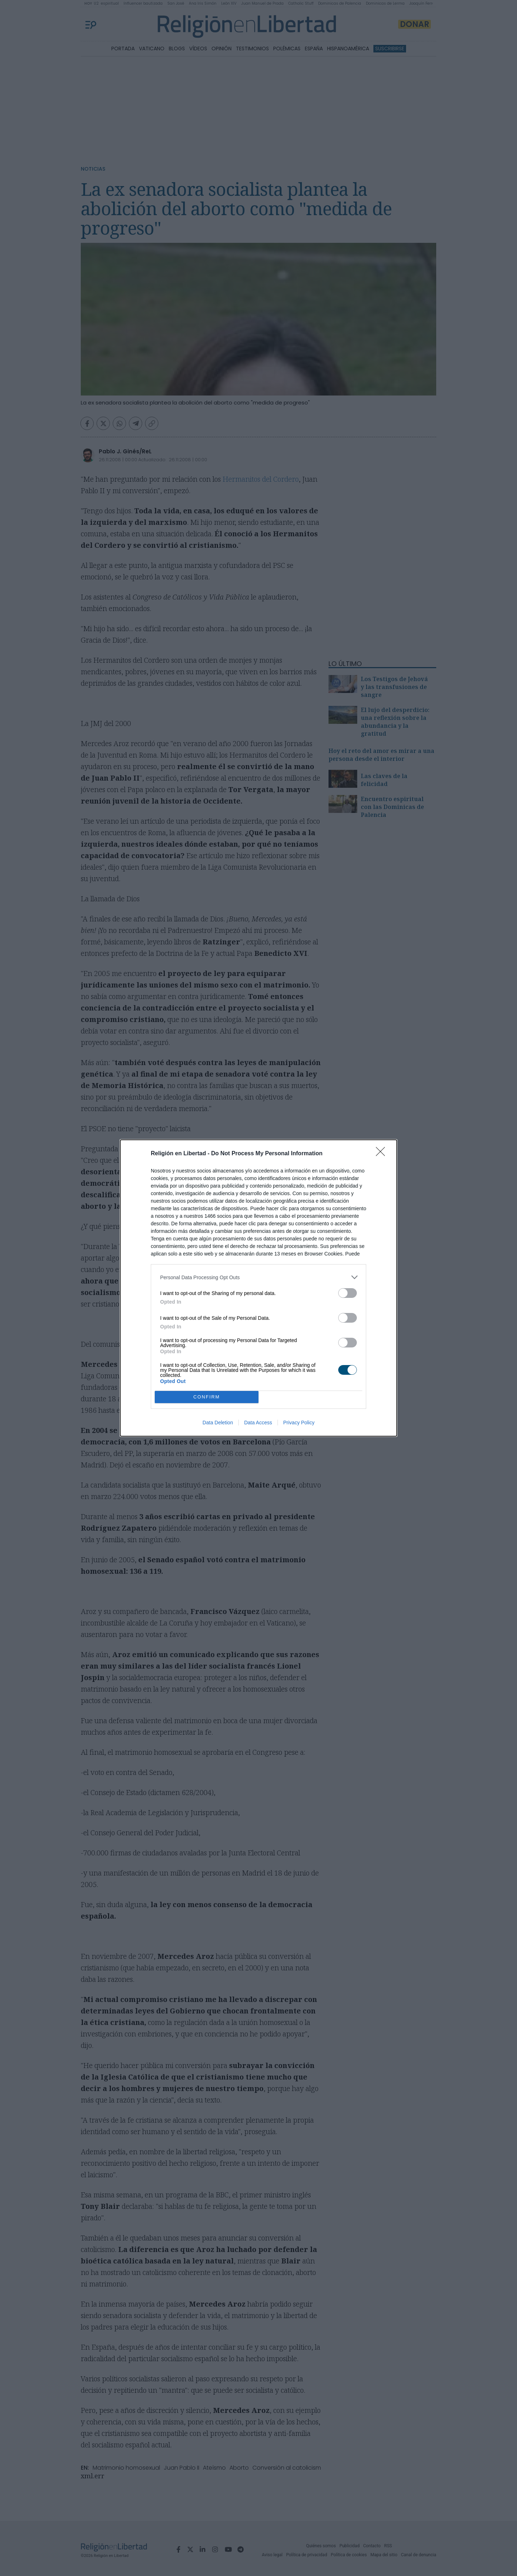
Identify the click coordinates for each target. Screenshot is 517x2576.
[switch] (347, 1293)
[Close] (383, 1154)
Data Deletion (217, 1422)
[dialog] (258, 1288)
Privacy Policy (299, 1422)
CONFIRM (206, 1397)
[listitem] (258, 1277)
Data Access (258, 1422)
